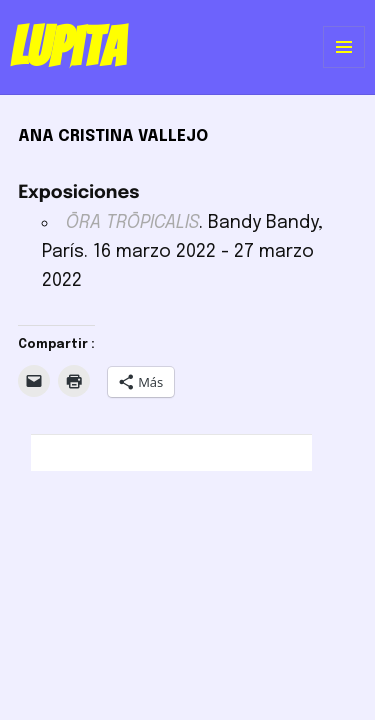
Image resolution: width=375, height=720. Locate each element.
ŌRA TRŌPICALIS (132, 223)
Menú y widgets (344, 67)
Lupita (67, 47)
